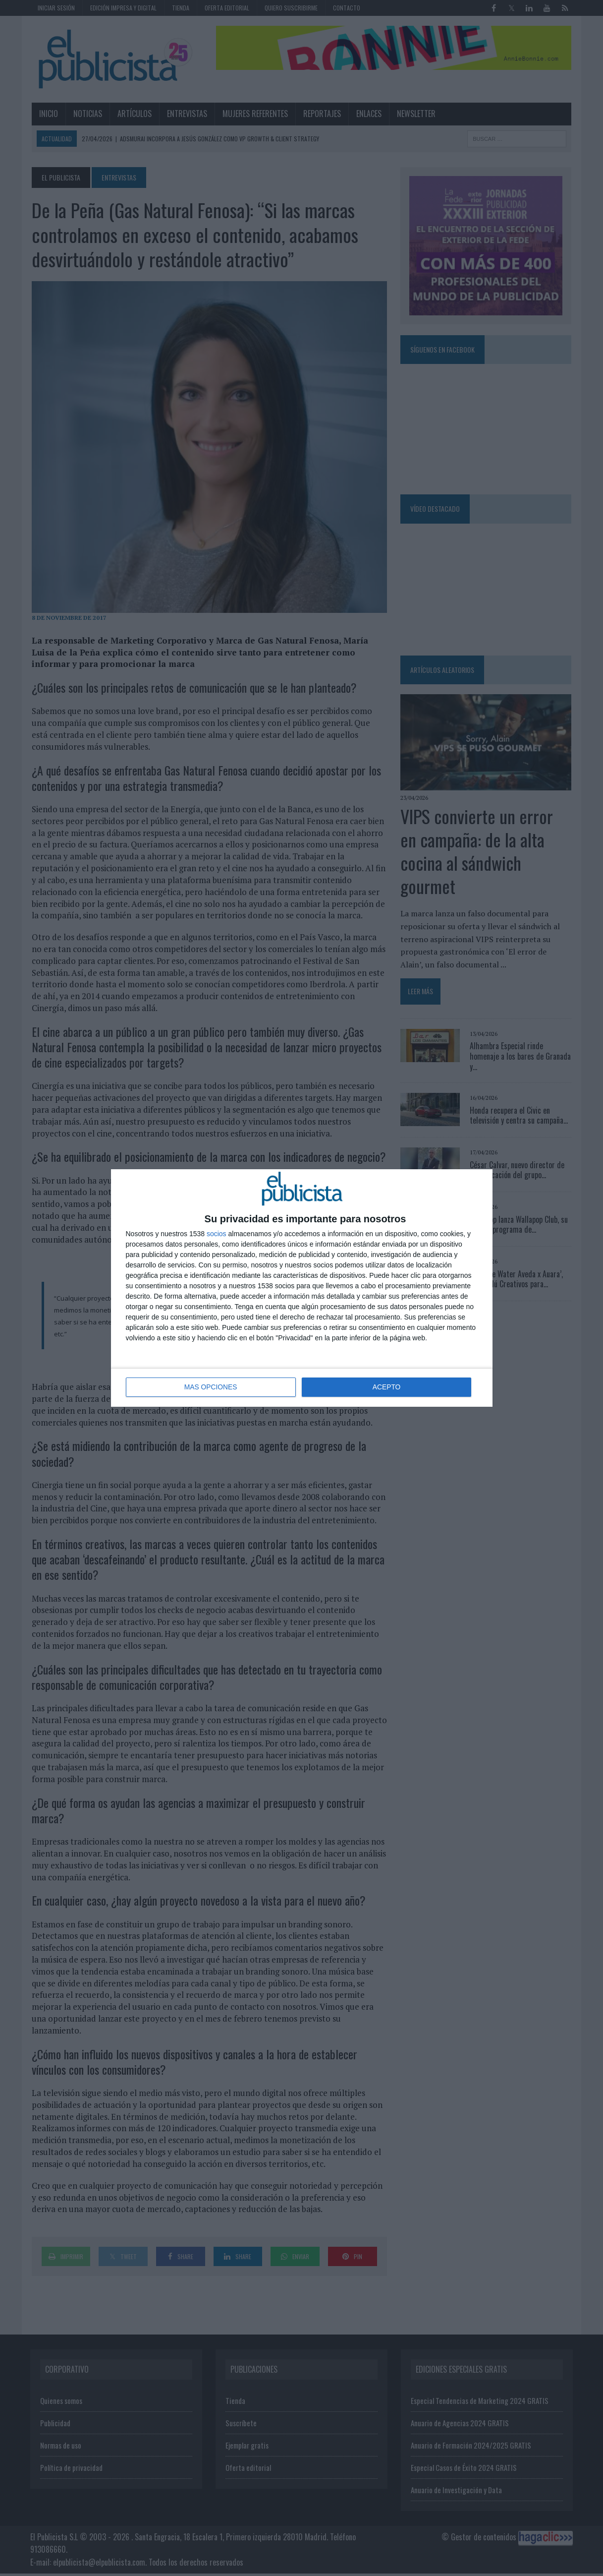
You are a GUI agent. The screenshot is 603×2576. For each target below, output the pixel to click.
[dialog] (302, 1287)
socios (216, 1234)
